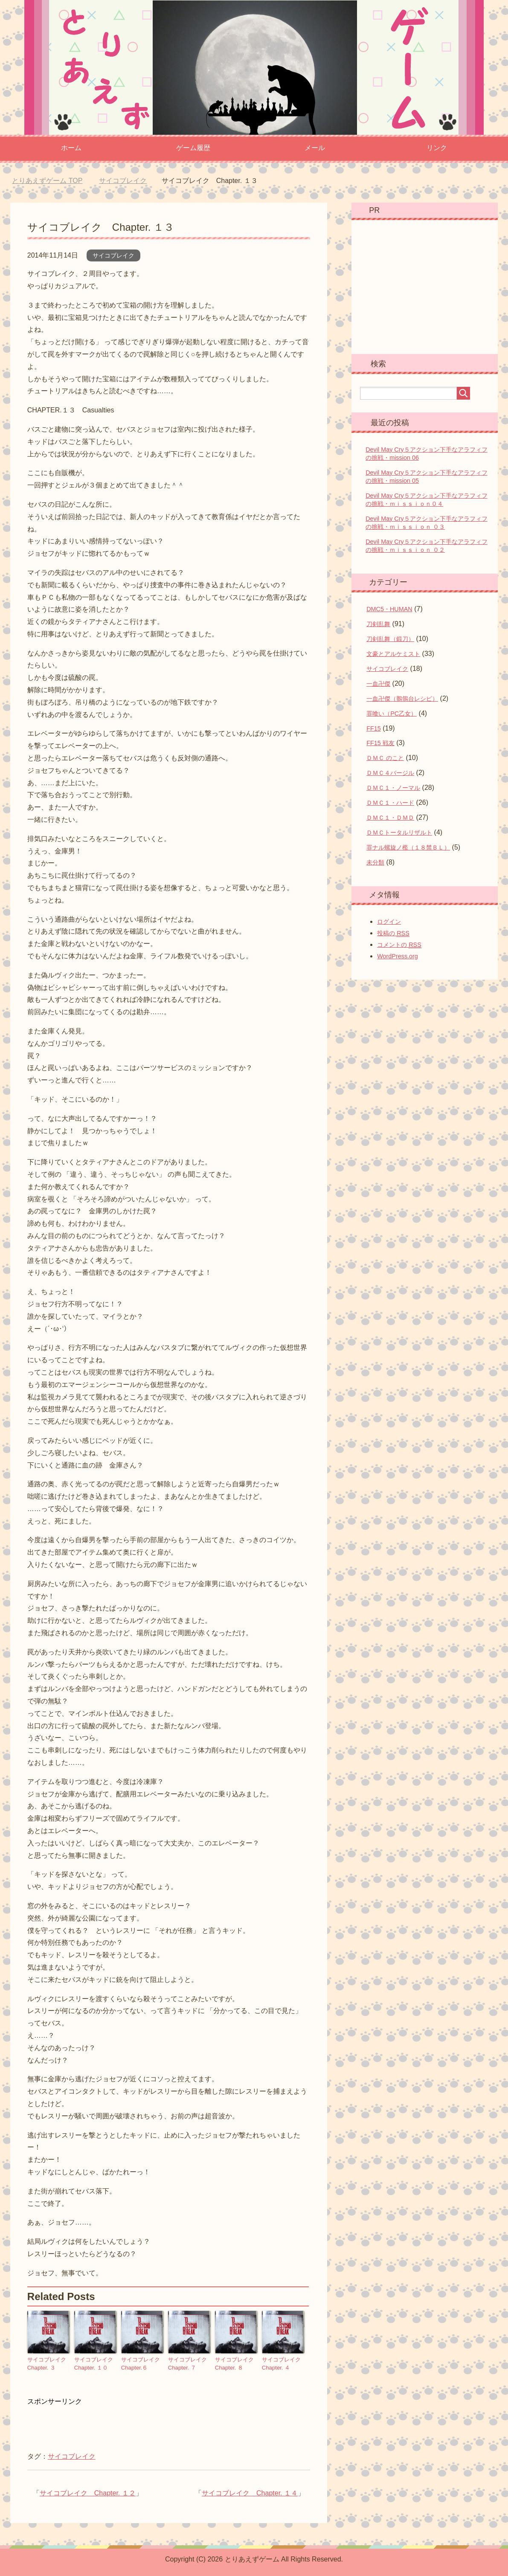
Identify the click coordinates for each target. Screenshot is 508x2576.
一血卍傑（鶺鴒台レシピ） (402, 698)
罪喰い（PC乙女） (391, 713)
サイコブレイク (113, 255)
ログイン (389, 921)
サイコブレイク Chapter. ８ (235, 2363)
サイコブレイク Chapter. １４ (250, 2491)
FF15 (373, 728)
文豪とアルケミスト (393, 653)
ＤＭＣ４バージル (390, 772)
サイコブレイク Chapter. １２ (88, 2491)
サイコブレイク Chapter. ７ (188, 2363)
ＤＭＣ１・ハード (390, 802)
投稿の (393, 933)
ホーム (71, 147)
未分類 (375, 862)
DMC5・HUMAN (389, 609)
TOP (47, 180)
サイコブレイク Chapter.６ (141, 2363)
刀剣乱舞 (378, 624)
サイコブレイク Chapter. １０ (94, 2363)
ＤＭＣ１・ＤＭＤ (390, 817)
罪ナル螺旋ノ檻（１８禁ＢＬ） (408, 847)
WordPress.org (397, 956)
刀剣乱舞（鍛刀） (390, 638)
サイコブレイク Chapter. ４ (282, 2363)
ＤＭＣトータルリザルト (399, 832)
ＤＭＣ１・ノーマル (393, 787)
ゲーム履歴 (193, 147)
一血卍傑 (378, 683)
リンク (437, 147)
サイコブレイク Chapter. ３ (47, 2363)
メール (315, 147)
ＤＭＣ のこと (385, 757)
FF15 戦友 (380, 743)
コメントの (399, 945)
